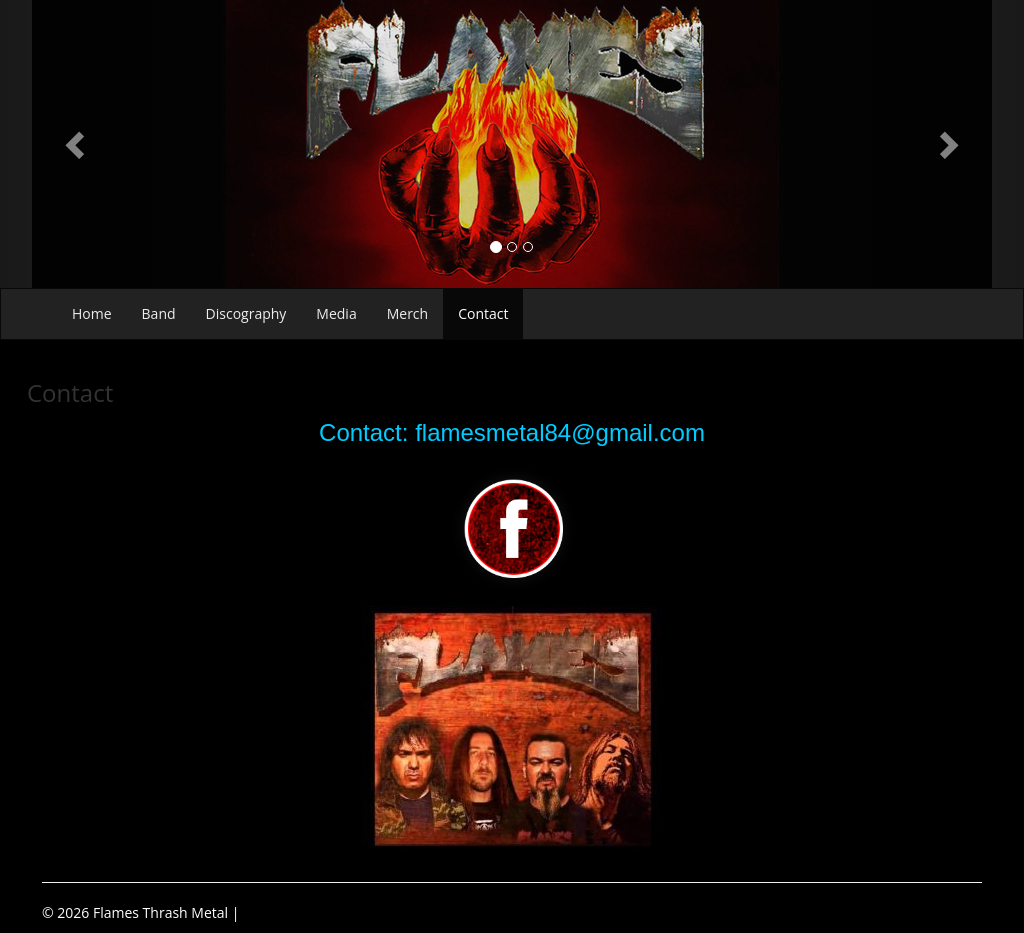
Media (336, 313)
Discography (246, 313)
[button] (77, 144)
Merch (407, 313)
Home (92, 313)
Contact (483, 313)
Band (159, 313)
